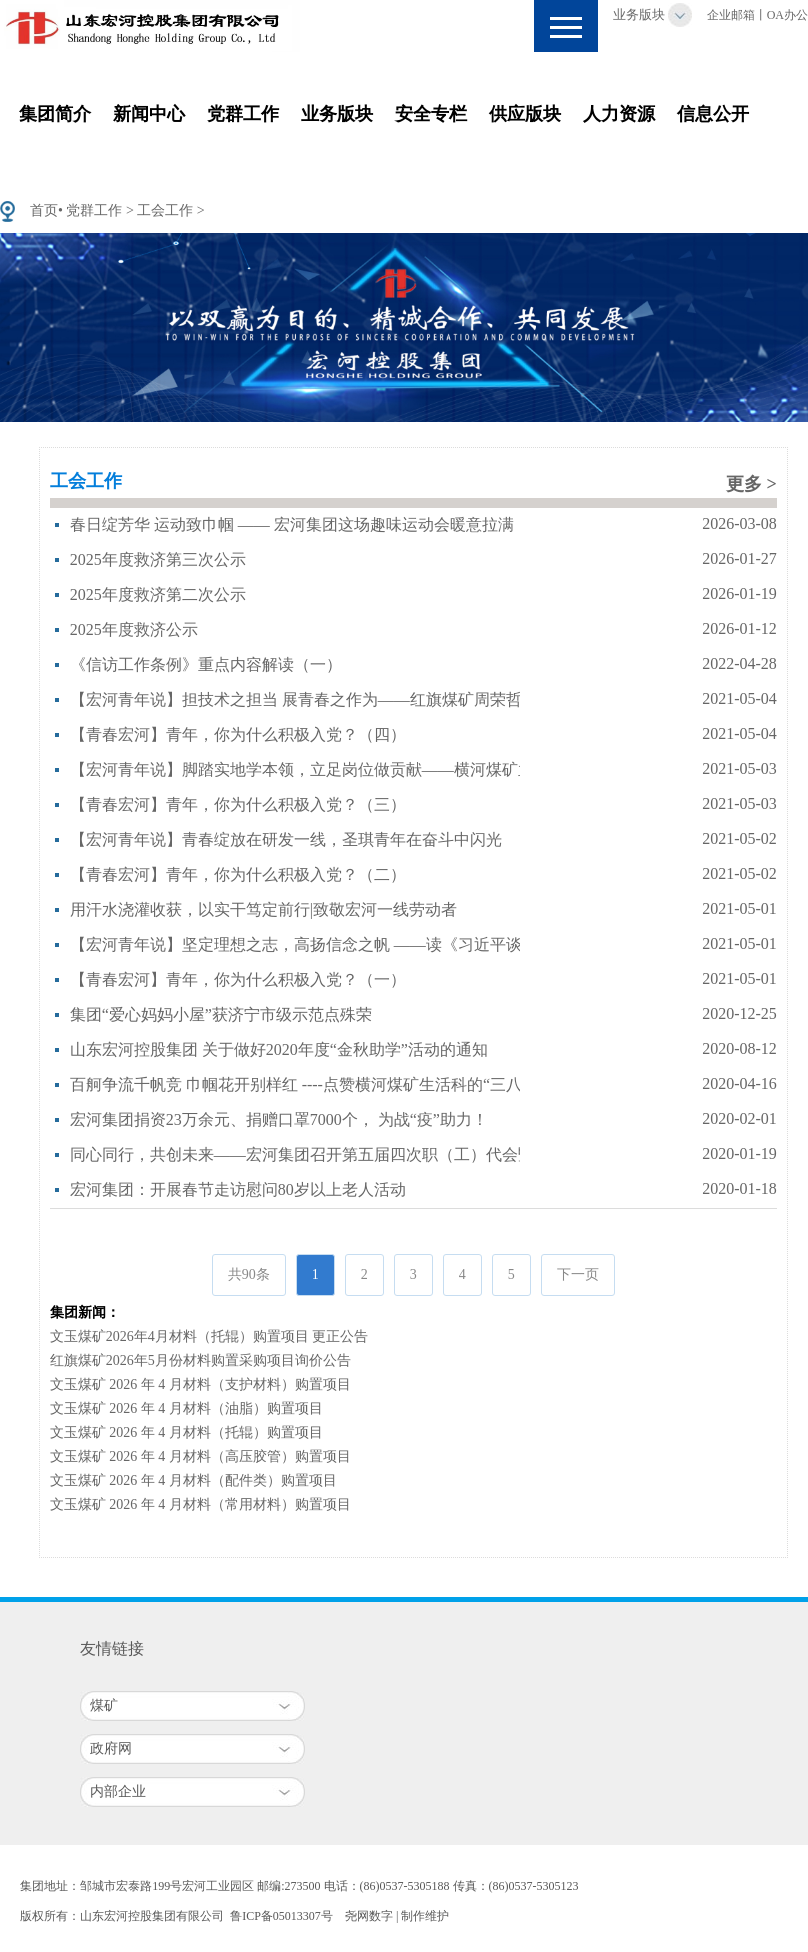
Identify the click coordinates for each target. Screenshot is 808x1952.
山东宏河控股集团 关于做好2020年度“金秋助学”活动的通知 (279, 1049)
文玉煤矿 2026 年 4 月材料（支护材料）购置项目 (200, 1384)
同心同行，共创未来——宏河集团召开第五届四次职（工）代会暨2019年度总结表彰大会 (382, 1154)
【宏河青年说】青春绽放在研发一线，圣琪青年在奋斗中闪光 (286, 839)
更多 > (751, 484)
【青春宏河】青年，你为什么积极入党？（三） (238, 804)
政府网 (111, 1748)
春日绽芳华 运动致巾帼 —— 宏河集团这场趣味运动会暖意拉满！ (300, 524)
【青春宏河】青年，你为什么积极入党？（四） (238, 734)
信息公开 (713, 114)
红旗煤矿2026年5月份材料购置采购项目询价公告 (200, 1360)
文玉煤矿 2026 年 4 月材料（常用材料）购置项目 (200, 1504)
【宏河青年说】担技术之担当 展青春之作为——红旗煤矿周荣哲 (296, 699)
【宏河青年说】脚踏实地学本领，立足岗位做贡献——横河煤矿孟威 (310, 769)
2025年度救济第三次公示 (158, 559)
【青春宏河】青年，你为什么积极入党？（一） (238, 979)
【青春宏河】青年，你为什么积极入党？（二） (238, 874)
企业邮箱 (731, 15)
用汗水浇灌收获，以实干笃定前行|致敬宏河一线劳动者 (263, 909)
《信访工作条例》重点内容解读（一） (206, 664)
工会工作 (165, 210)
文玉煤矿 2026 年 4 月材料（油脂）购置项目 (186, 1408)
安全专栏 (431, 114)
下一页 (578, 1274)
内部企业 (118, 1791)
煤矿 (104, 1705)
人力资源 (619, 114)
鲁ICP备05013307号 (281, 1916)
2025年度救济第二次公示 (158, 594)
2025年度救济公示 (134, 629)
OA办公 (787, 15)
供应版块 (525, 114)
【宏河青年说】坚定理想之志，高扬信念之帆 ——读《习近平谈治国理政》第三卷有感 (376, 944)
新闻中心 (149, 114)
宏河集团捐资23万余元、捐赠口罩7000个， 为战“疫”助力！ (279, 1119)
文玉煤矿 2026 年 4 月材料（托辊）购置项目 (186, 1432)
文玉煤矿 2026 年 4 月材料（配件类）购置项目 (193, 1480)
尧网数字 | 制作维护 (397, 1916)
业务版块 (639, 14)
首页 (44, 210)
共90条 (249, 1274)
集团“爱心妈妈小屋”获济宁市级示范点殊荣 (221, 1014)
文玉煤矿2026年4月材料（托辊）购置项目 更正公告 (209, 1336)
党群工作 (243, 114)
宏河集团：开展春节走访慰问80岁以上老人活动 (238, 1189)
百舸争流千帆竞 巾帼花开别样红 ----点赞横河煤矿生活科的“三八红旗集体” (332, 1084)
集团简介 (55, 114)
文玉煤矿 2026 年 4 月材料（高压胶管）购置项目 (200, 1456)
